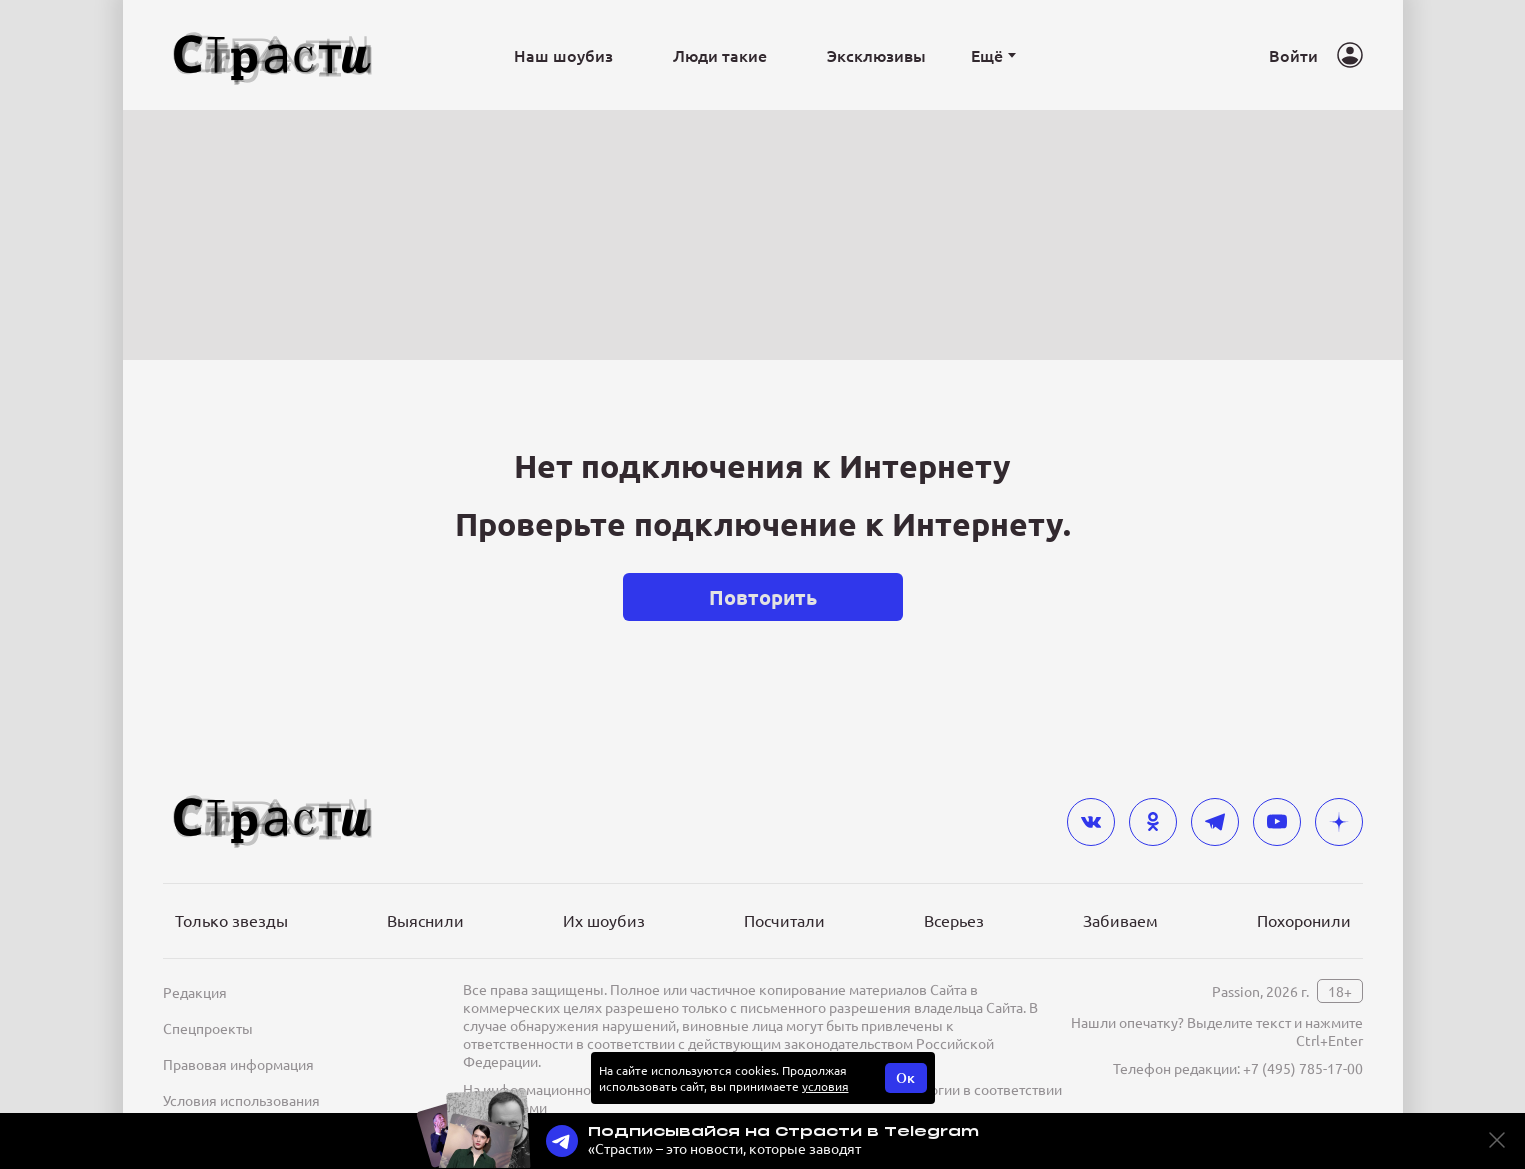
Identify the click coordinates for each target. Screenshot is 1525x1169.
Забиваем (1120, 920)
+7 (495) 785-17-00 (1303, 1068)
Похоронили (1304, 920)
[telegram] (1215, 822)
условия (825, 1086)
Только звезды (231, 920)
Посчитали (784, 920)
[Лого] (273, 55)
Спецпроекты (208, 1028)
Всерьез (954, 920)
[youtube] (1277, 822)
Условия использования (241, 1100)
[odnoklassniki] (1153, 822)
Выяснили (425, 920)
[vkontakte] (1091, 822)
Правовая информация (238, 1064)
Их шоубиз (604, 920)
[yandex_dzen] (1339, 822)
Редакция (195, 992)
